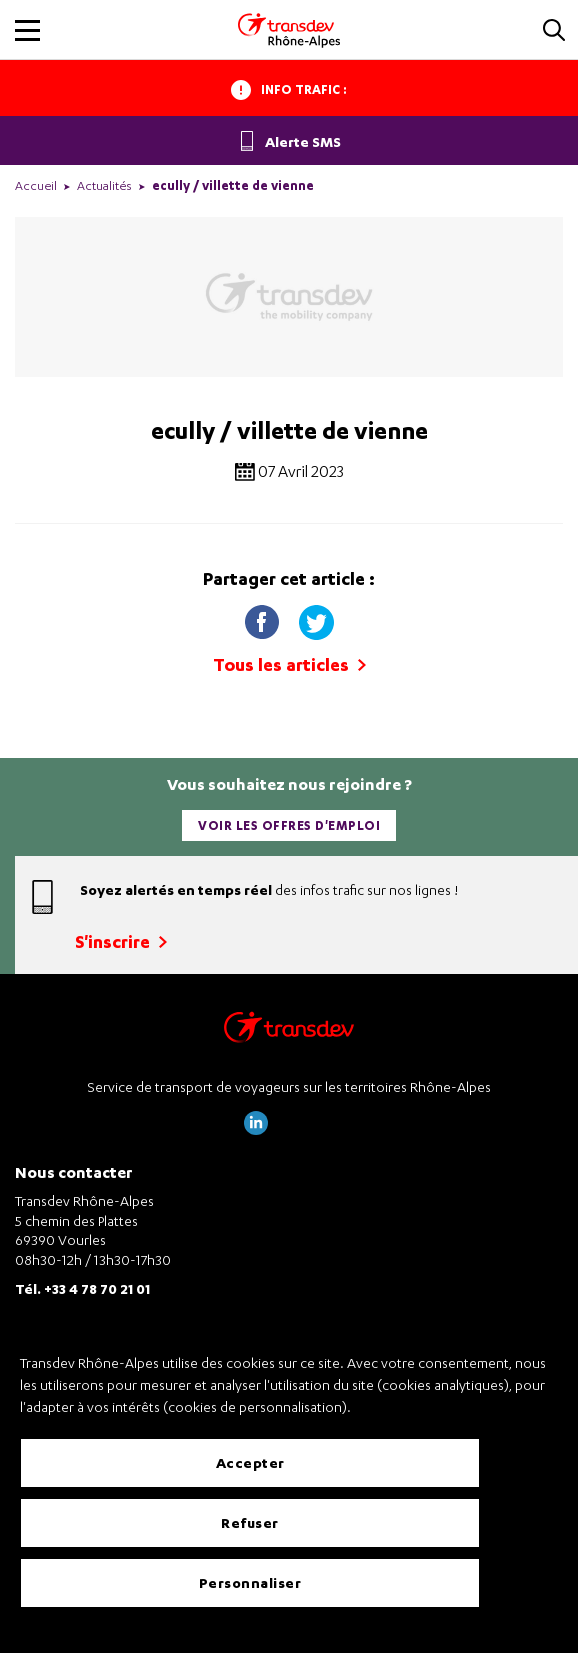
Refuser (250, 1522)
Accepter (250, 1462)
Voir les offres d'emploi (289, 825)
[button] (554, 31)
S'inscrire (121, 941)
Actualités (104, 185)
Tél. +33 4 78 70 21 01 (82, 1288)
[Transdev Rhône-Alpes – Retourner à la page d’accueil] (289, 1032)
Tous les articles (289, 664)
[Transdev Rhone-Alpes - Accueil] (289, 30)
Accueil (36, 185)
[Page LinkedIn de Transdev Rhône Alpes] (256, 1129)
